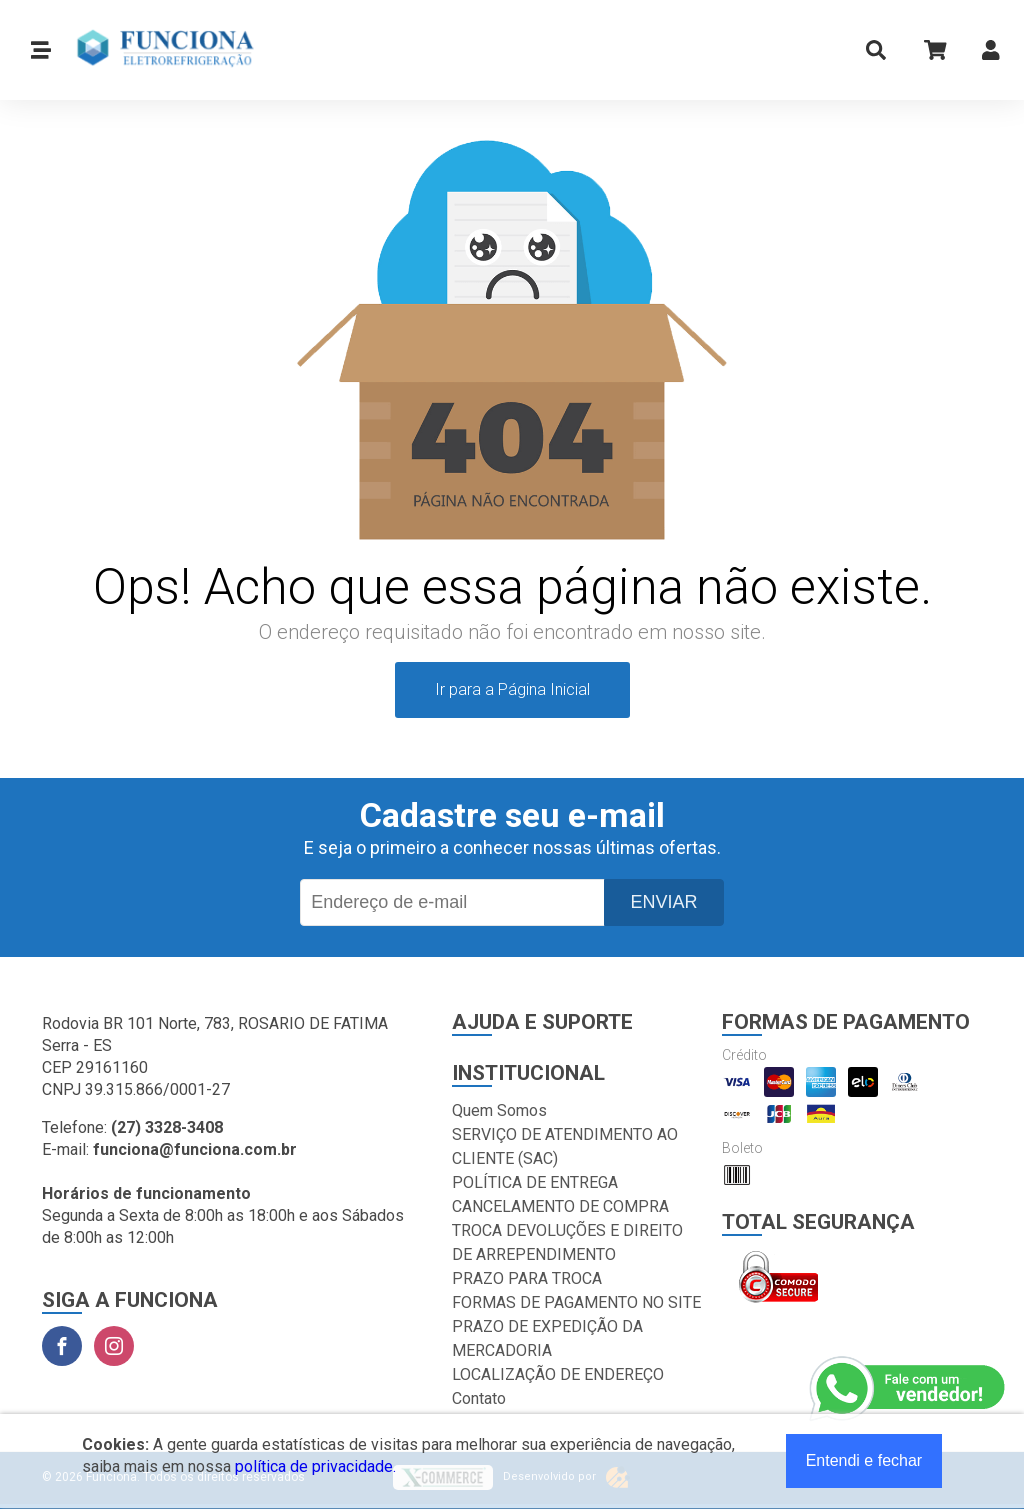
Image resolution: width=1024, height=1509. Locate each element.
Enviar (663, 902)
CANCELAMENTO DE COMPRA (560, 1206)
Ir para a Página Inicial (512, 689)
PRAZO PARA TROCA (527, 1278)
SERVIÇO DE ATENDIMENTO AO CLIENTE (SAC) (565, 1146)
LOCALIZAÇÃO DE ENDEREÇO (558, 1374)
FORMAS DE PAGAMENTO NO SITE (576, 1302)
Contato (479, 1398)
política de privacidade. (315, 1466)
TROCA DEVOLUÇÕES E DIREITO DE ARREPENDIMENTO (567, 1242)
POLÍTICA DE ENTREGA (535, 1182)
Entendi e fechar (864, 1460)
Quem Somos (499, 1110)
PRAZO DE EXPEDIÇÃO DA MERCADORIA (547, 1338)
